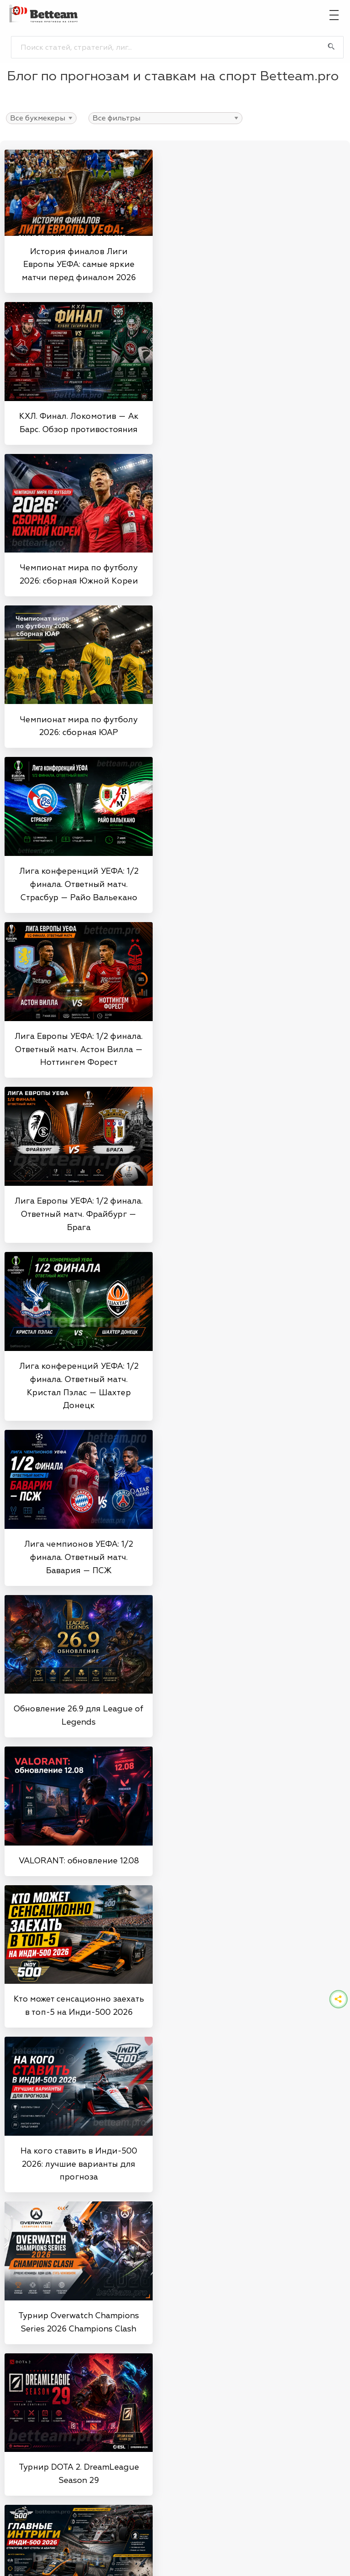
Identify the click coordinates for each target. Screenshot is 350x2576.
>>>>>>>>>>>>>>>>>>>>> (41, 118)
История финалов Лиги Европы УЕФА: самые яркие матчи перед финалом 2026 (79, 264)
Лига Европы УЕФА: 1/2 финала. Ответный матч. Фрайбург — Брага (79, 1214)
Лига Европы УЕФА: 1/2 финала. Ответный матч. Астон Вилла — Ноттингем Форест (79, 1049)
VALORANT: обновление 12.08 (79, 1861)
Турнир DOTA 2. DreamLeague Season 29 (79, 2473)
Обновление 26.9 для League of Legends (79, 1715)
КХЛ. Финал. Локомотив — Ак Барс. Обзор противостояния (79, 422)
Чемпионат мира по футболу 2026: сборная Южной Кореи (79, 574)
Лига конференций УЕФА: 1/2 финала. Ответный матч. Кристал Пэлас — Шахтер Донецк (79, 1385)
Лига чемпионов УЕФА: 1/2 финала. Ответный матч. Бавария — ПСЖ (78, 1557)
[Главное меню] (334, 13)
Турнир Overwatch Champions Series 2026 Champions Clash (78, 2322)
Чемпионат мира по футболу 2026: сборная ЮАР (79, 726)
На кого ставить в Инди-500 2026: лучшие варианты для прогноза (79, 2164)
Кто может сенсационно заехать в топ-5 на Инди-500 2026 (79, 2005)
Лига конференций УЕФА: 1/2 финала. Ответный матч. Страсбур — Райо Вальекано (79, 884)
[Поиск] (331, 47)
